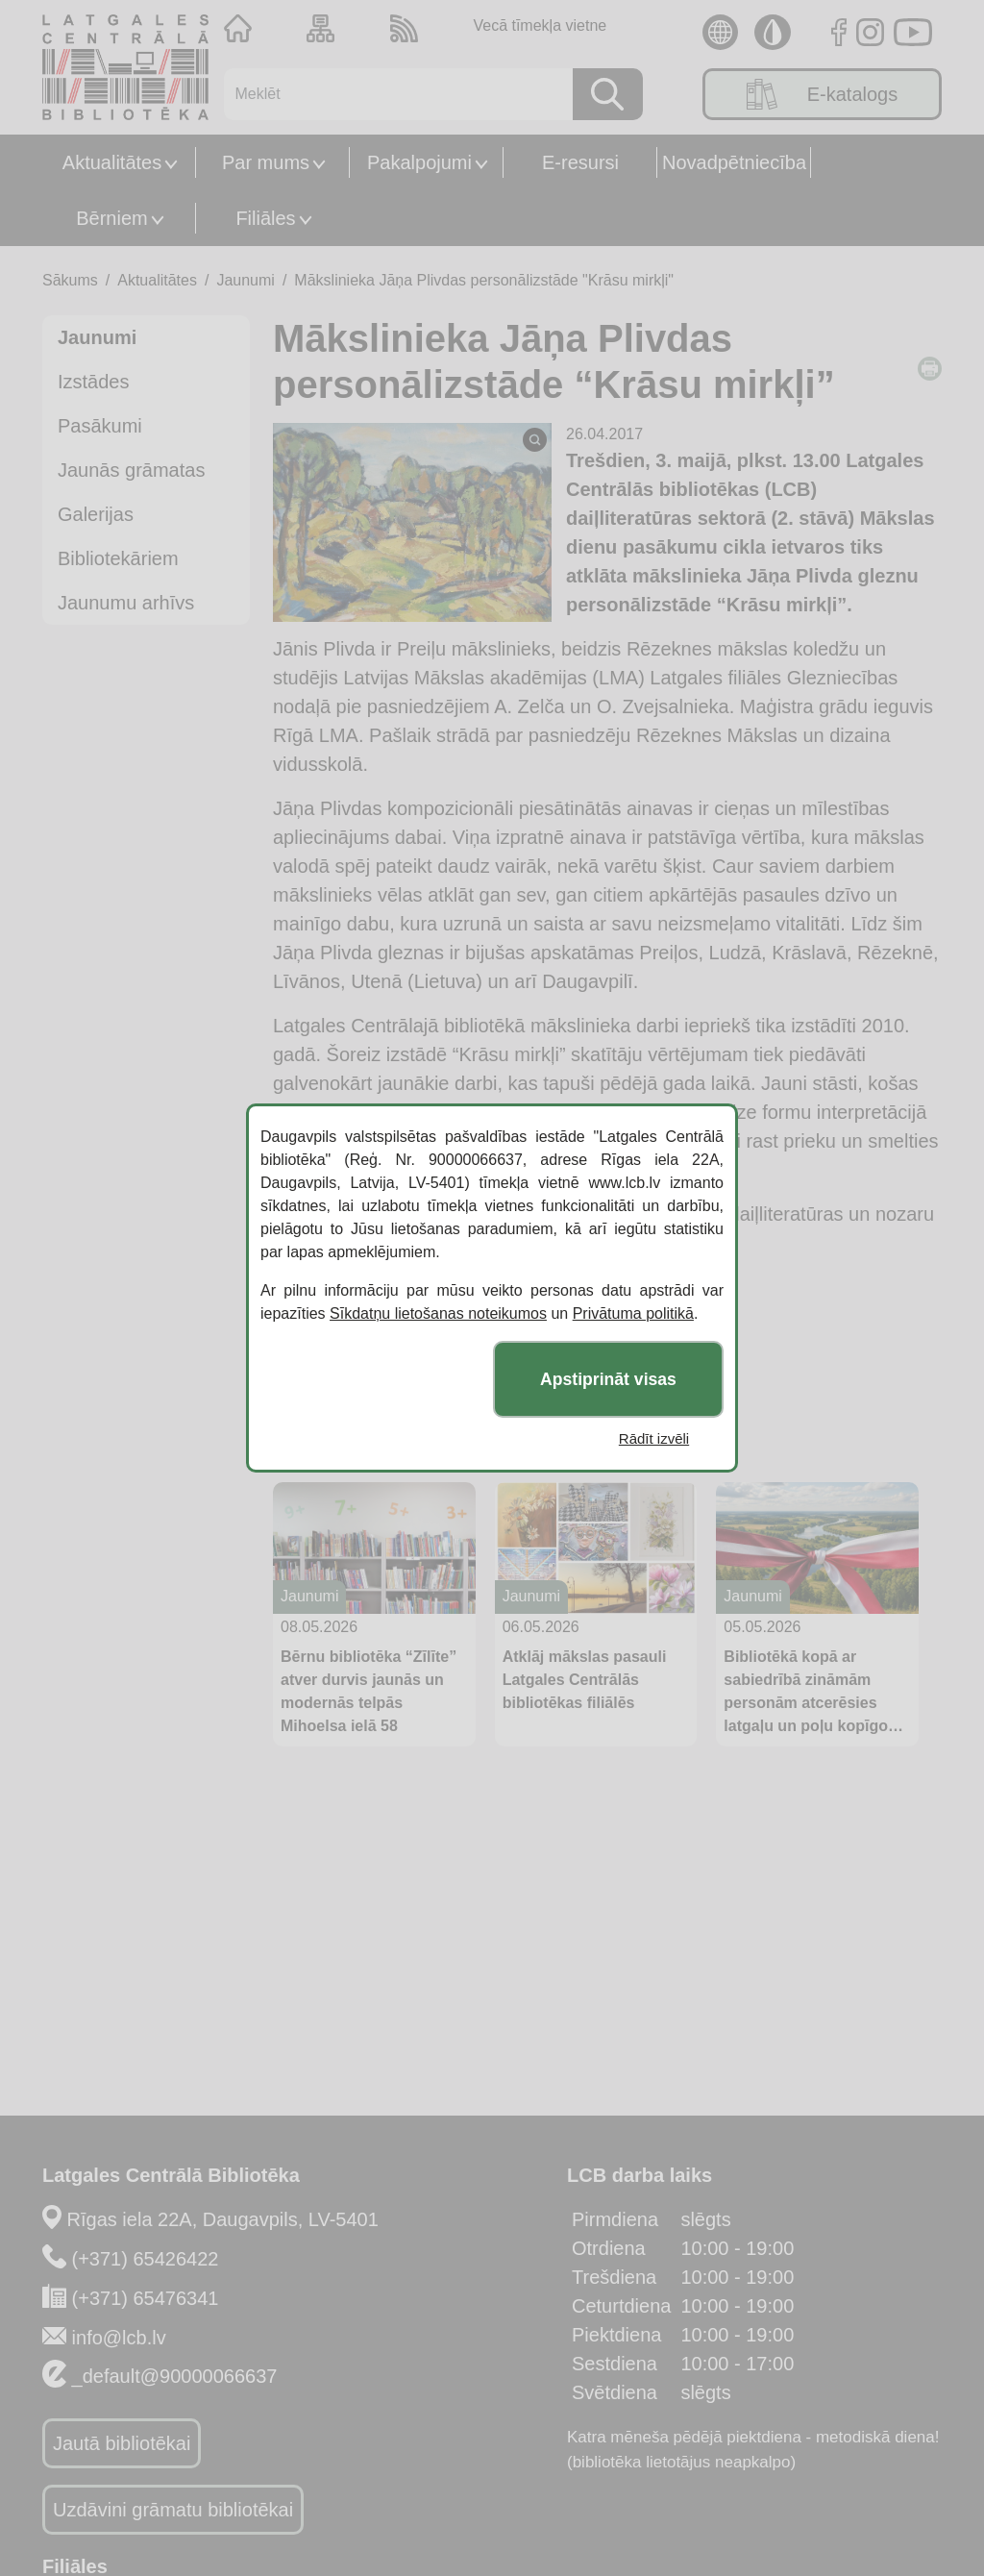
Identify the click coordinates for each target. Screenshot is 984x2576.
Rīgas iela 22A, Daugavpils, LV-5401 (223, 2219)
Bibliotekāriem (118, 558)
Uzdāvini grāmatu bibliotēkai (173, 2509)
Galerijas (96, 514)
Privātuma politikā (633, 1313)
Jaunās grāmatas (131, 470)
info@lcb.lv (119, 2337)
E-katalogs (822, 94)
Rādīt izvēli (654, 1438)
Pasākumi (100, 425)
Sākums (70, 280)
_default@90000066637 (175, 2376)
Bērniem (111, 218)
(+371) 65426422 (145, 2258)
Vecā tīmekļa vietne (539, 25)
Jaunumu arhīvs (126, 602)
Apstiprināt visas (608, 1379)
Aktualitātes (111, 162)
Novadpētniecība (734, 162)
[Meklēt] (391, 94)
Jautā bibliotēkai (121, 2443)
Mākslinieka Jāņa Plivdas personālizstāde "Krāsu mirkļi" (484, 280)
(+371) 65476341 (145, 2298)
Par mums (265, 162)
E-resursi (580, 162)
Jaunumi (245, 280)
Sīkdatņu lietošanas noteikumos (438, 1313)
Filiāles (265, 218)
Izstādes (93, 381)
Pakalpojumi (419, 162)
